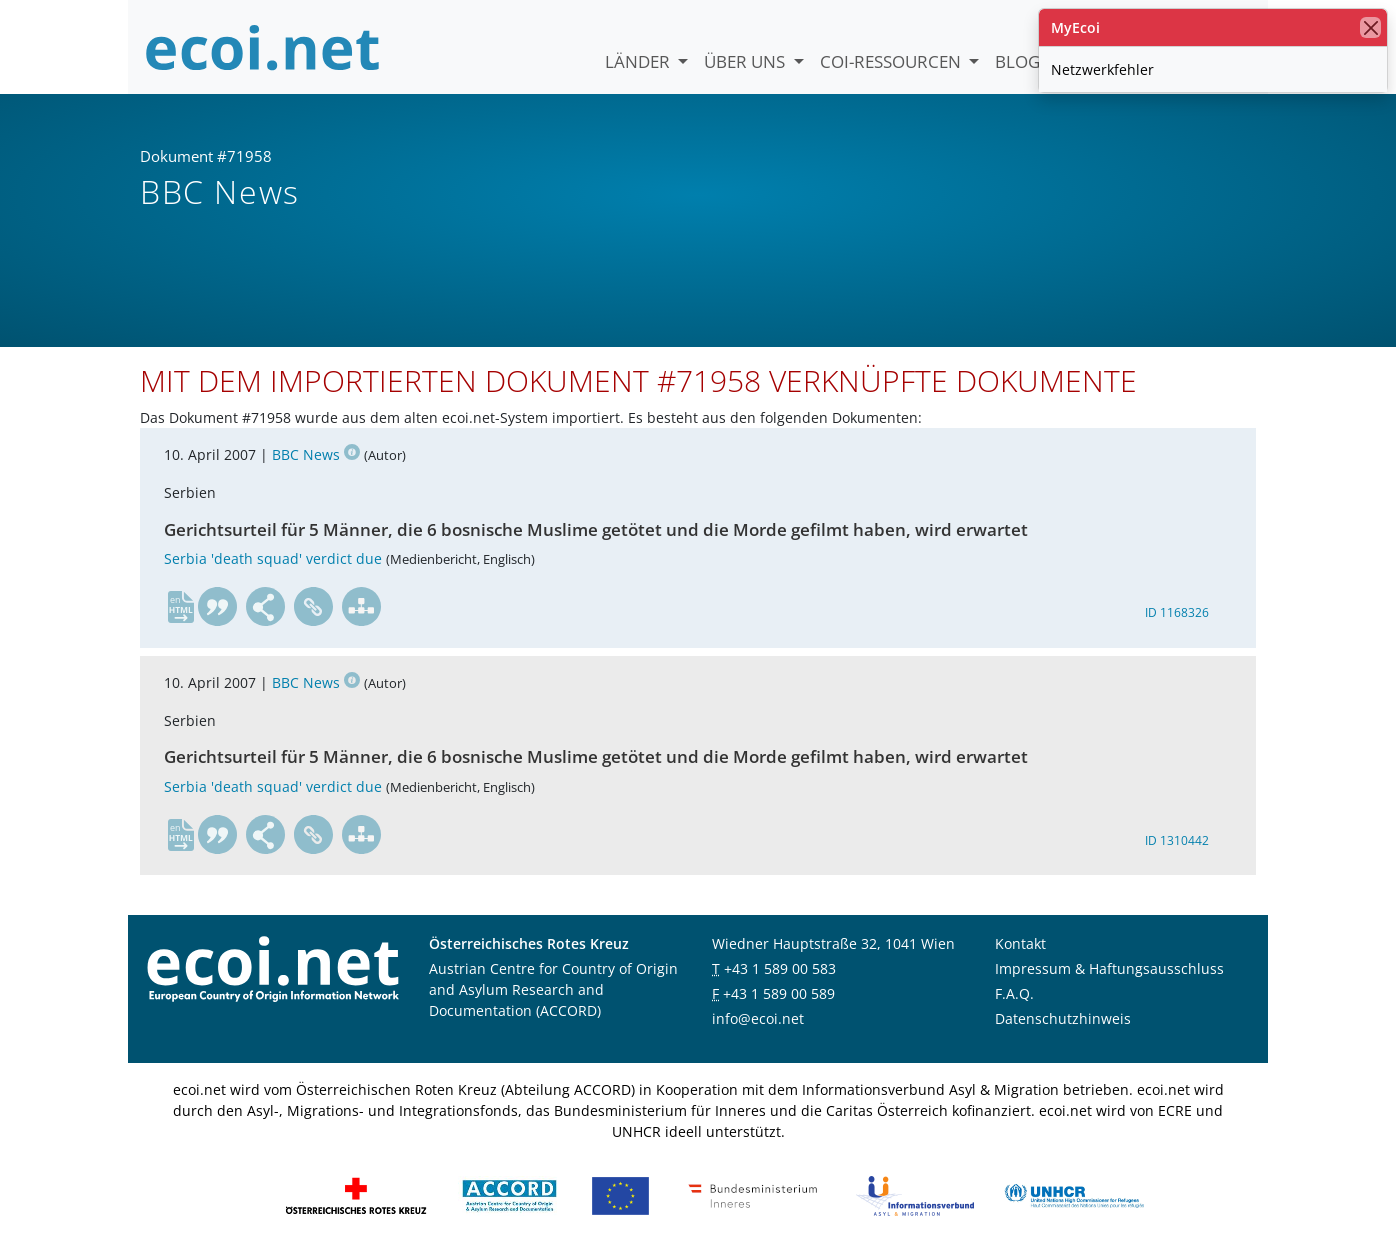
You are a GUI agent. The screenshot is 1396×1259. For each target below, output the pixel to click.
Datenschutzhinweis (1063, 1018)
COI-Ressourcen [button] (892, 61)
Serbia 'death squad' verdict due (273, 559)
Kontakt (1020, 943)
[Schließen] (1370, 27)
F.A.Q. (1014, 993)
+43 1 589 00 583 (780, 968)
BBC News (316, 455)
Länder (639, 61)
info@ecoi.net (758, 1018)
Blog (1017, 61)
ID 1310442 (1177, 840)
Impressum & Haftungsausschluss (1109, 968)
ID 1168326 (1177, 612)
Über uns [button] (746, 61)
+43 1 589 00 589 (779, 993)
